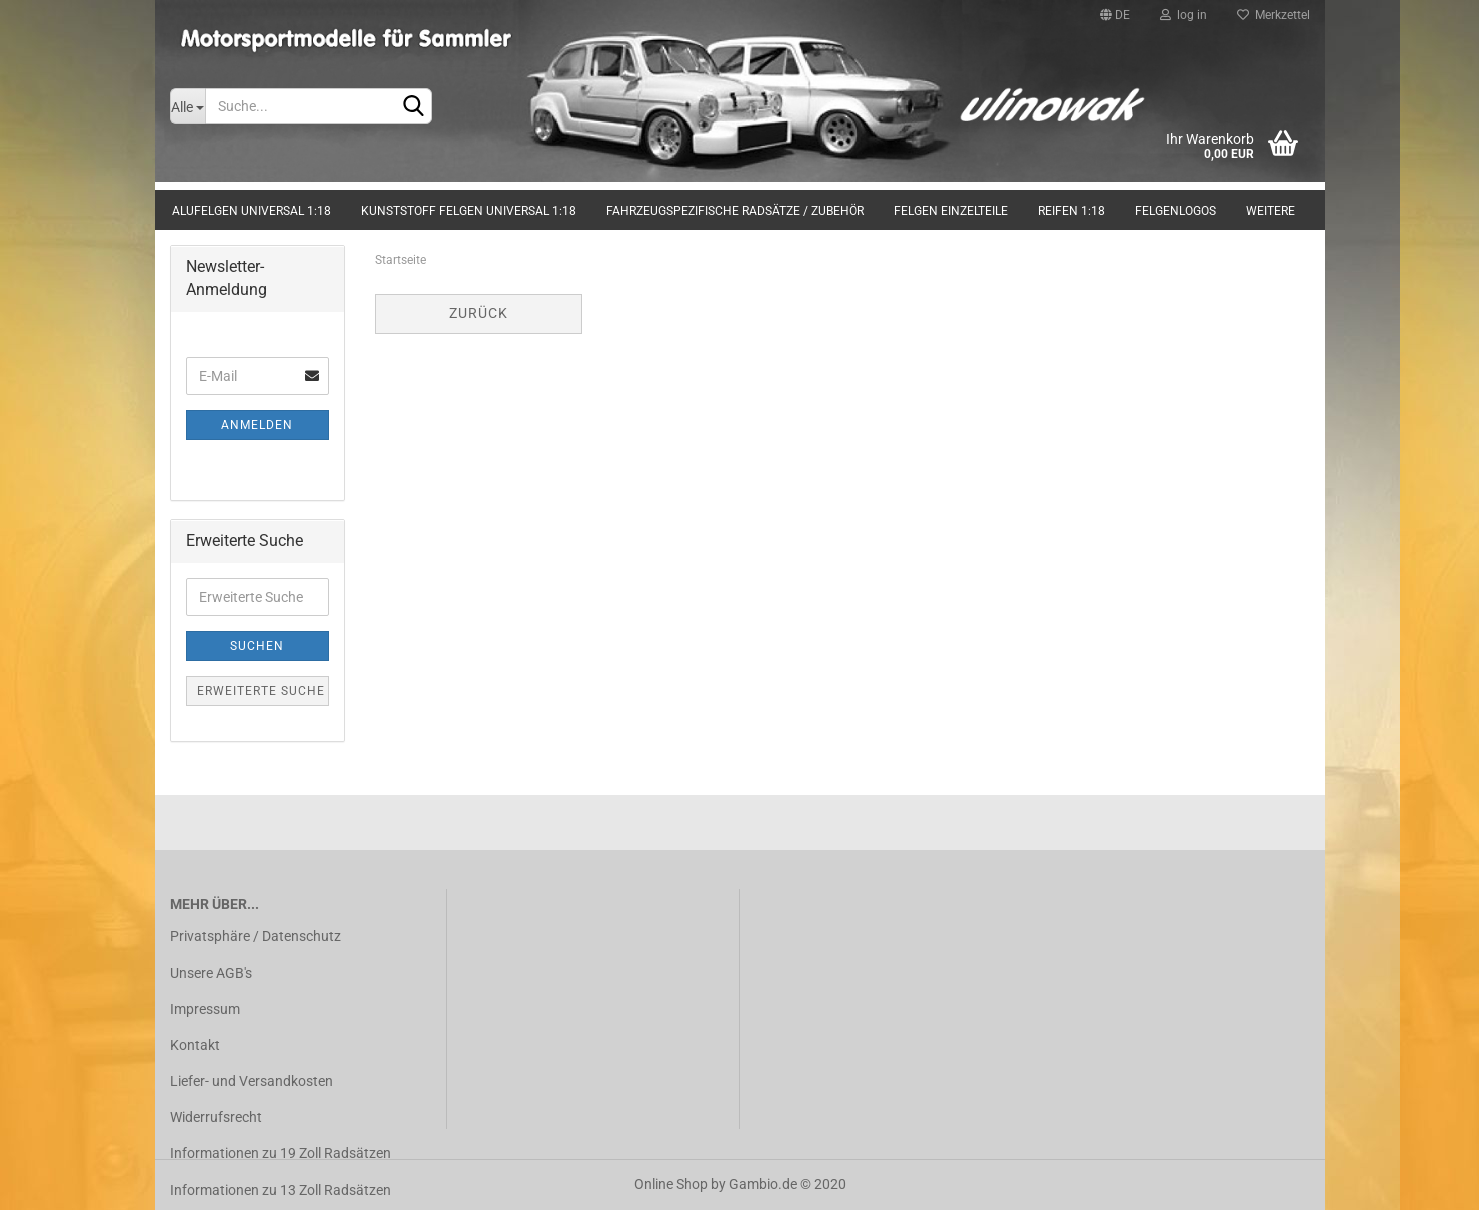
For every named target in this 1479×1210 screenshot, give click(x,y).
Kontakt (195, 1045)
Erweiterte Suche (261, 691)
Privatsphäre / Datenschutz (255, 936)
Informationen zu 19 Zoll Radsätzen (280, 1153)
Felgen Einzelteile (951, 211)
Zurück (478, 313)
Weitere (1270, 211)
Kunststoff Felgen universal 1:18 (468, 211)
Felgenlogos (1175, 211)
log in (1183, 15)
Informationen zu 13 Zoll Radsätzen (280, 1190)
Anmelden (257, 425)
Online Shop (671, 1184)
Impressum (205, 1009)
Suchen (257, 646)
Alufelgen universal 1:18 (251, 211)
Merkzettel (1273, 15)
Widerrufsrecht (216, 1117)
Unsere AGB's (211, 973)
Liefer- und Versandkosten (251, 1081)
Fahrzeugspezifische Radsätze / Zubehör (735, 211)
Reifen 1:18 (1071, 211)
